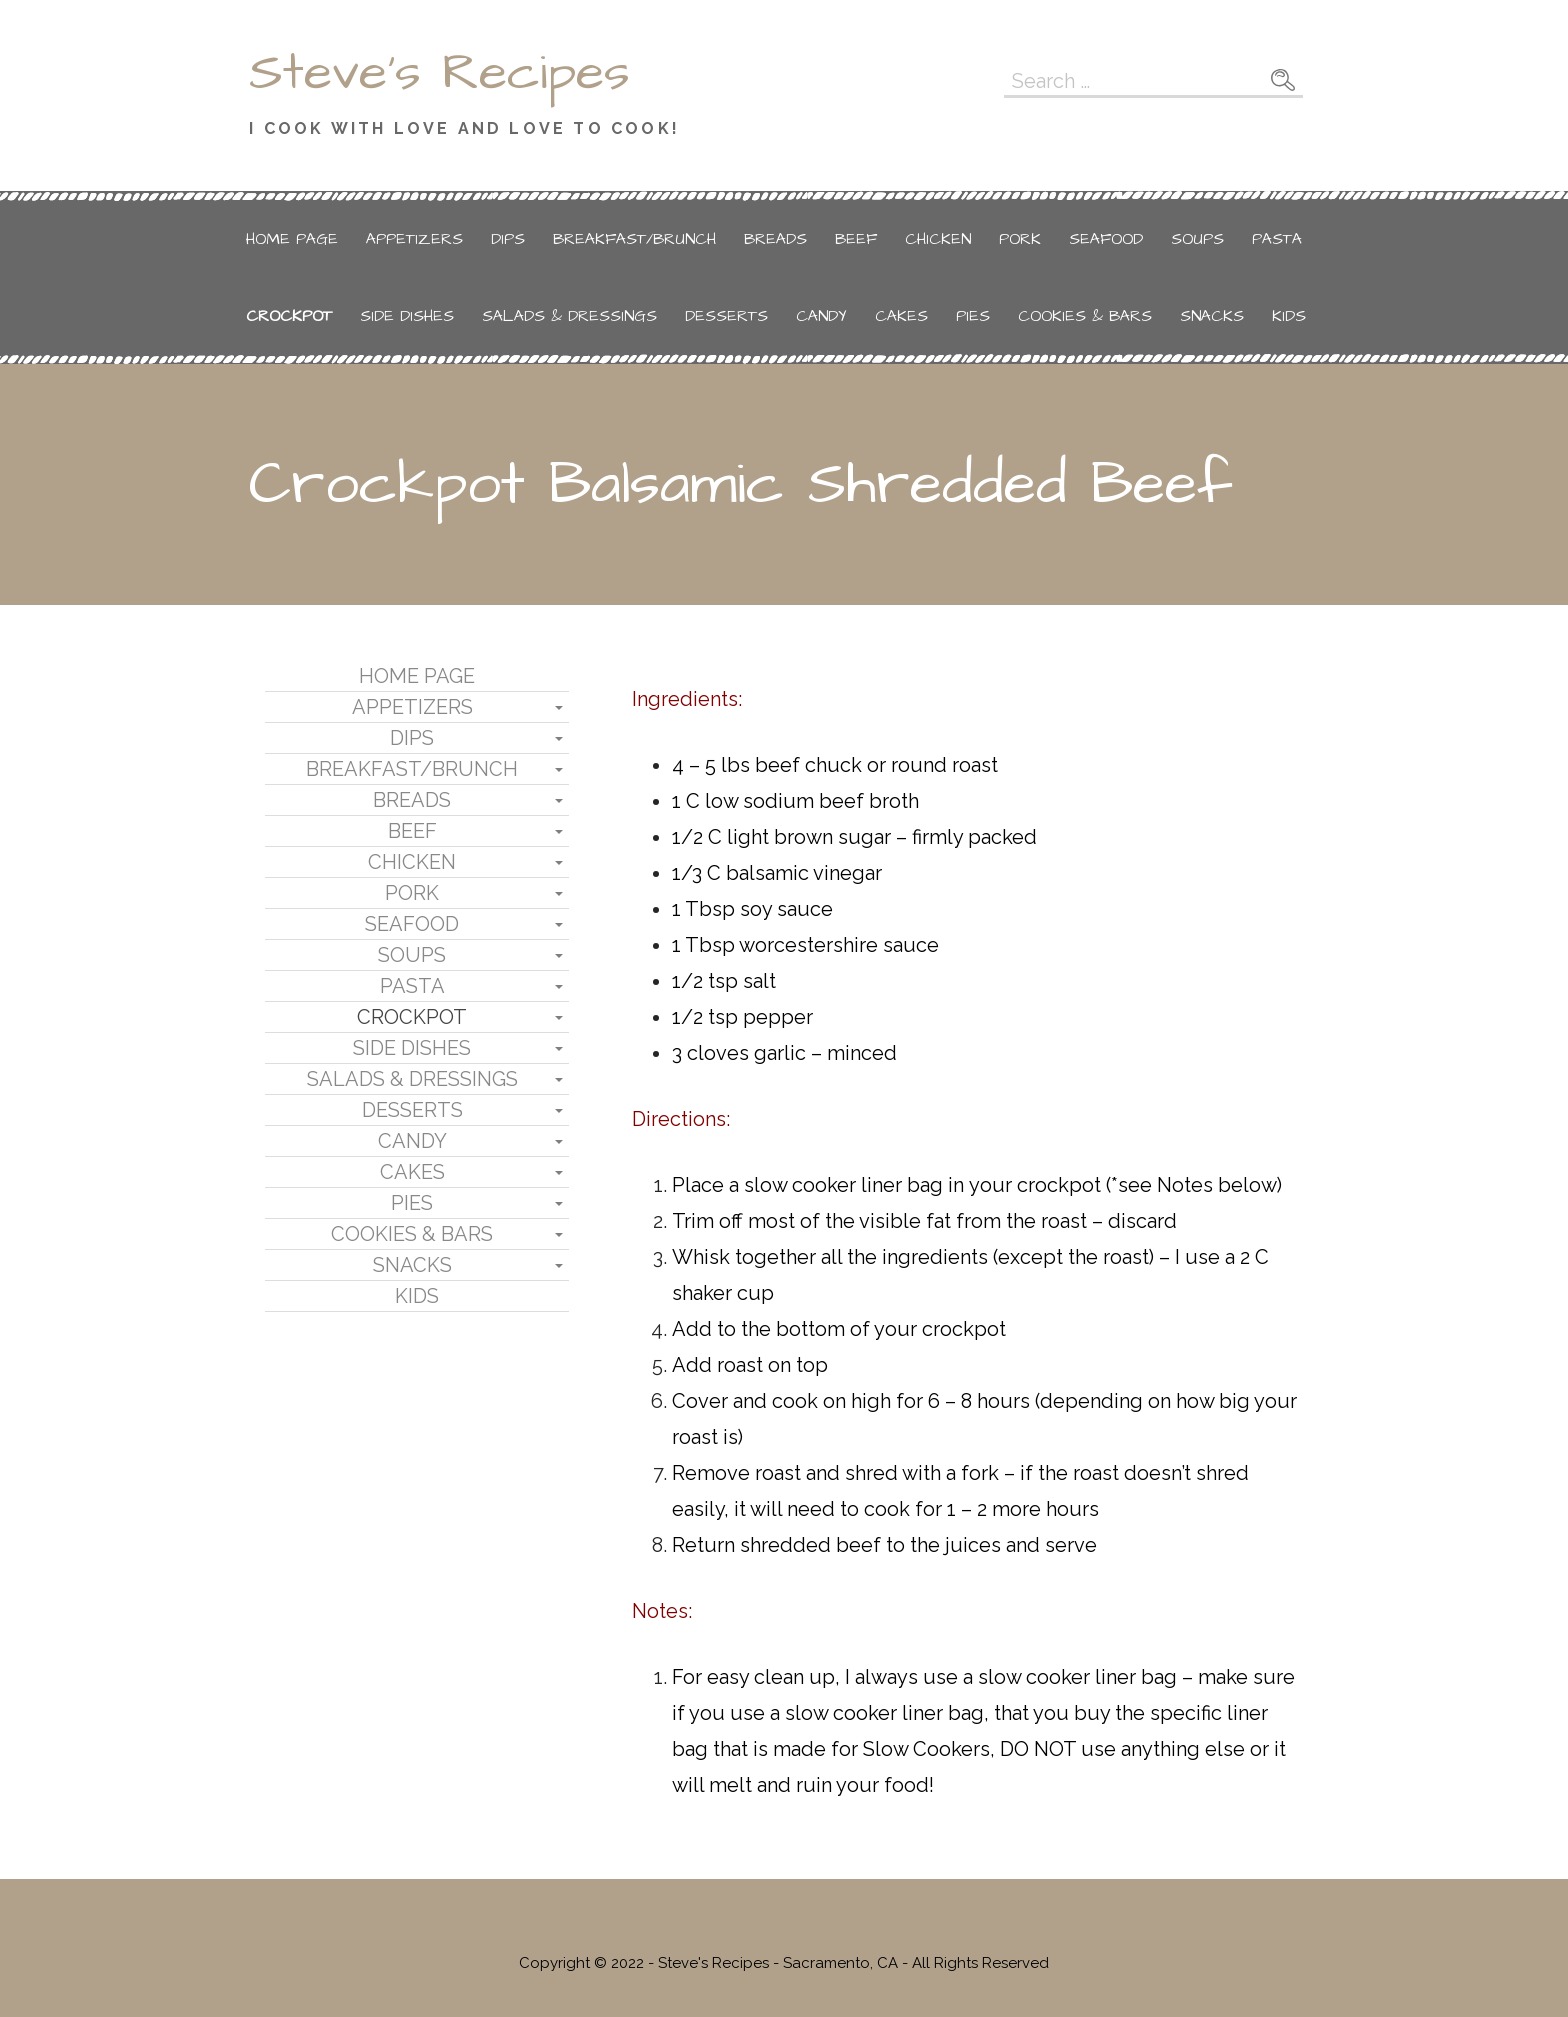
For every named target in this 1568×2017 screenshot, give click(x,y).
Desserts (726, 316)
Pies (973, 316)
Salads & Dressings (569, 316)
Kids (1289, 316)
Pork (1020, 239)
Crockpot (289, 316)
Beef (856, 239)
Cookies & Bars (1085, 316)
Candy (821, 316)
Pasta (1277, 239)
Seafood (1106, 239)
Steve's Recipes (439, 73)
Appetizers (414, 239)
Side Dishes (407, 316)
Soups (1197, 239)
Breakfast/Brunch (634, 239)
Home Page (292, 239)
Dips (508, 239)
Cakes (901, 316)
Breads (775, 239)
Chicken (938, 239)
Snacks (1212, 316)
